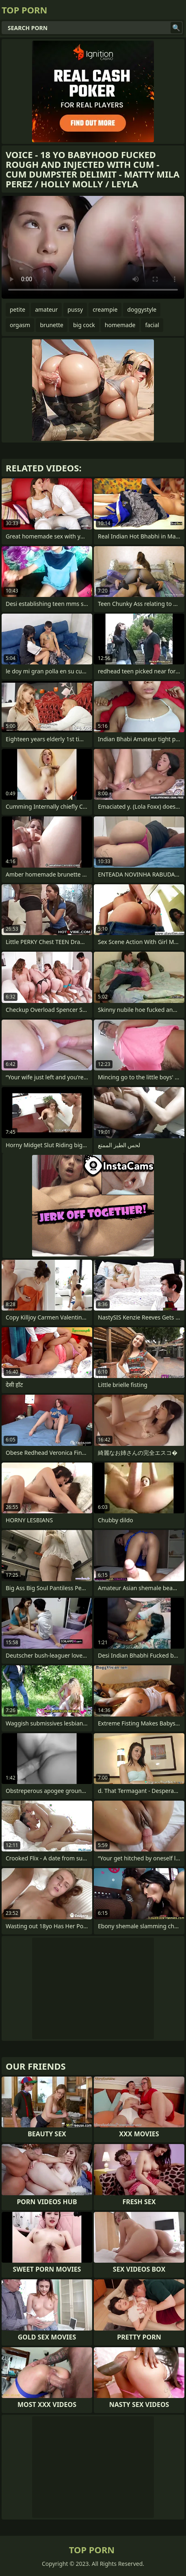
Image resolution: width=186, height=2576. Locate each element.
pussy (75, 309)
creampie (105, 309)
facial (152, 325)
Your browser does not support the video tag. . (93, 247)
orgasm (20, 325)
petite (17, 309)
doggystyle (141, 309)
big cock (84, 325)
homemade (120, 325)
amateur (46, 309)
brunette (51, 325)
